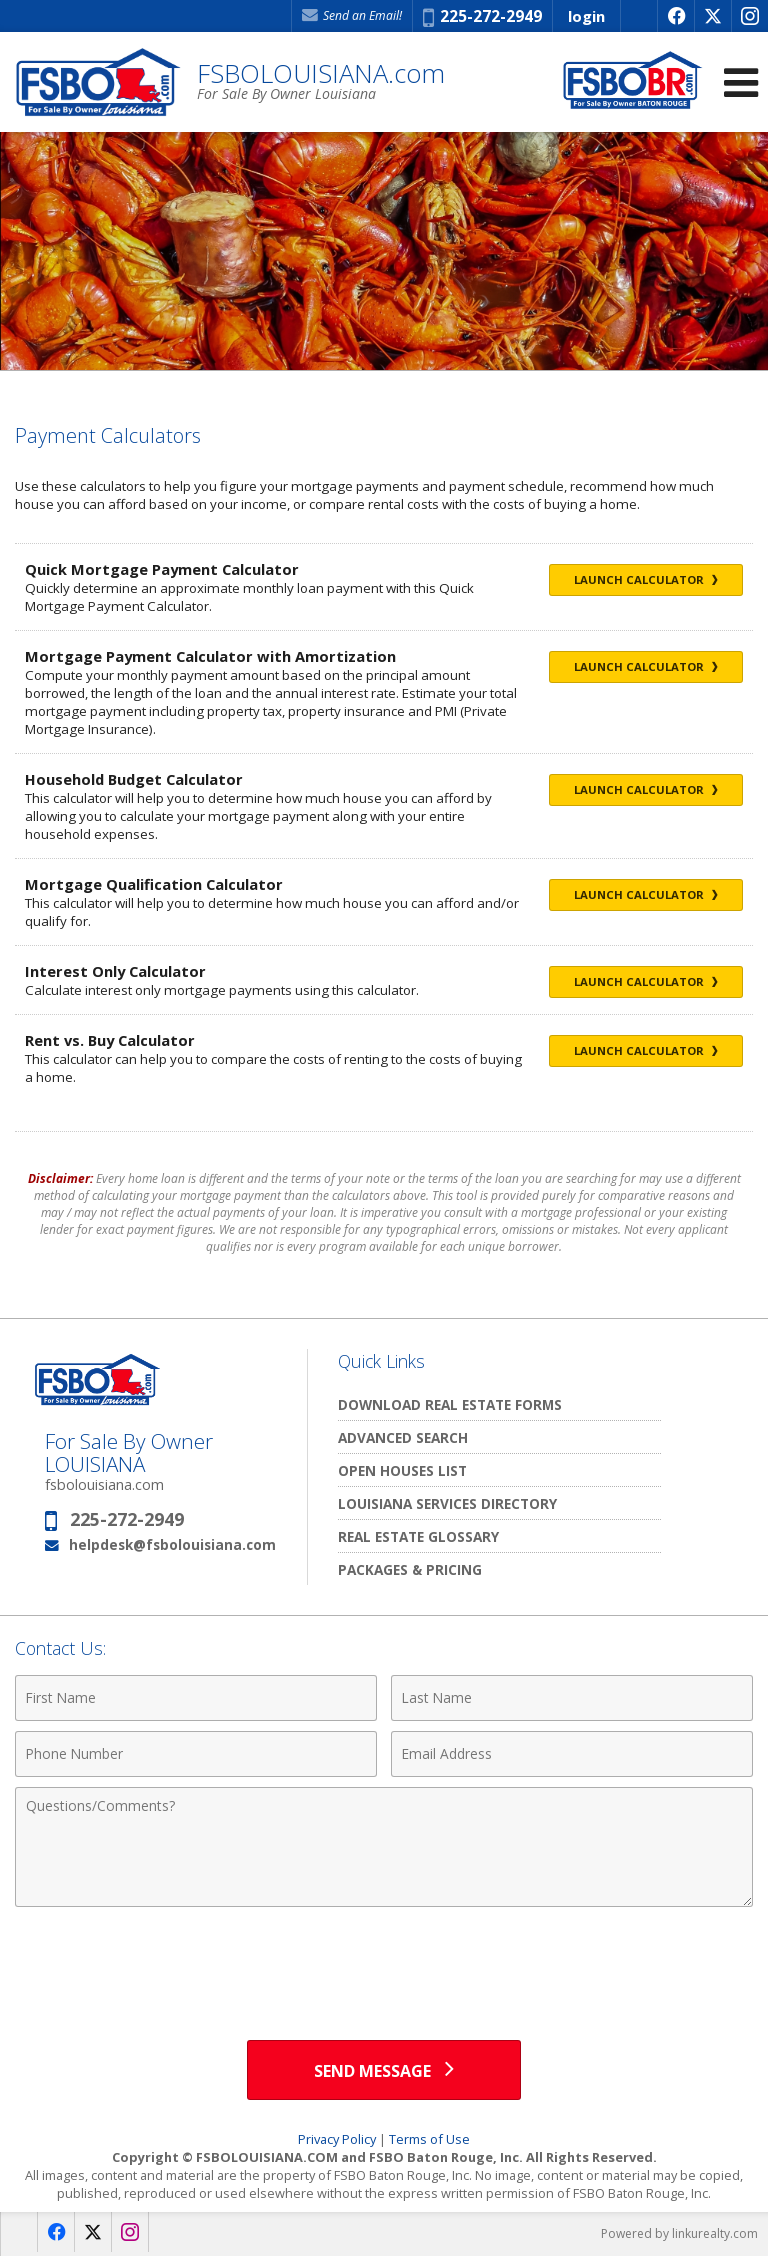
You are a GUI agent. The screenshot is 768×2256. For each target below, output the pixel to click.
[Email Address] (572, 1754)
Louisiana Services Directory (447, 1503)
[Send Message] (383, 2070)
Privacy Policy (337, 2139)
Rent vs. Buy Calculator (110, 1040)
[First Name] (196, 1698)
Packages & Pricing (410, 1569)
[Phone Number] (196, 1754)
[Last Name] (572, 1698)
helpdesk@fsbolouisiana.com (172, 1544)
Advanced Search (403, 1437)
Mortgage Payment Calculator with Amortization (210, 656)
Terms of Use (429, 2139)
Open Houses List (402, 1470)
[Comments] (384, 1847)
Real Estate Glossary (418, 1536)
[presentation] (384, 1966)
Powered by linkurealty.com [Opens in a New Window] (679, 2233)
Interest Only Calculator (115, 971)
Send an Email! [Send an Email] (352, 15)
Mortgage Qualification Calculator (154, 884)
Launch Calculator (646, 579)
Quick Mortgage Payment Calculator (162, 569)
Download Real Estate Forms (450, 1404)
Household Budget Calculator (134, 779)
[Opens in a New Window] (675, 16)
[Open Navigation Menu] (741, 82)
